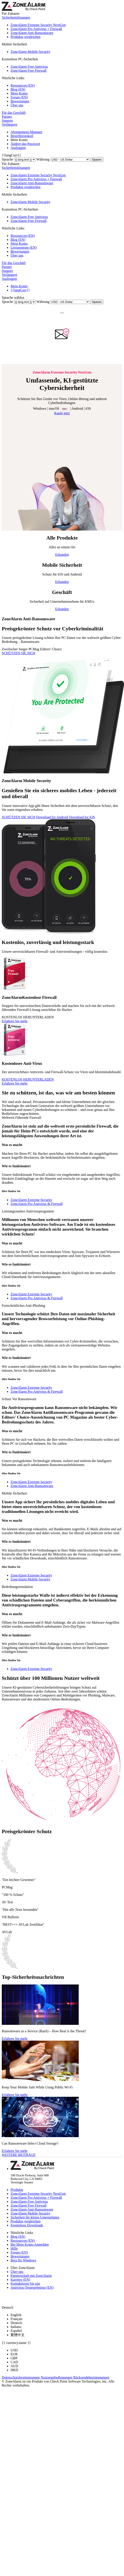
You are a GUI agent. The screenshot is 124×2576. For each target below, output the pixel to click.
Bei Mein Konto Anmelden (30, 2244)
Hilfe (14, 2248)
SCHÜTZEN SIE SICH (18, 653)
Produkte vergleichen (25, 37)
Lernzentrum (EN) (24, 247)
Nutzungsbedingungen (56, 2377)
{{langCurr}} (20, 290)
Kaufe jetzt (62, 413)
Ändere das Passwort (25, 144)
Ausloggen (18, 148)
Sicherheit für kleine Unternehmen (35, 2217)
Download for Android (52, 817)
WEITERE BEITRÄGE (18, 2155)
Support (7, 120)
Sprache (7, 159)
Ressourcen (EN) (23, 85)
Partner (7, 116)
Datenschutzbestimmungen (21, 2377)
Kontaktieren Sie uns (25, 2283)
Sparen (97, 159)
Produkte (17, 2190)
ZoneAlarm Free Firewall (29, 70)
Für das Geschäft (14, 112)
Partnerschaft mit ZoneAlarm (31, 2275)
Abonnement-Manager (26, 132)
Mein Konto (19, 93)
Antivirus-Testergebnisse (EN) (32, 2287)
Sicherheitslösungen (16, 17)
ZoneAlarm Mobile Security (30, 52)
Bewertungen (20, 101)
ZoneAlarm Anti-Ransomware (32, 33)
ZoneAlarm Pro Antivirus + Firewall (36, 29)
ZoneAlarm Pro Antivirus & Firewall (37, 1204)
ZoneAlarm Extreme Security (31, 1200)
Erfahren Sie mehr (14, 1021)
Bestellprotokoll (22, 136)
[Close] (62, 312)
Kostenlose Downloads (27, 2225)
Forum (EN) (19, 97)
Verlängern (9, 124)
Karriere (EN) (20, 2279)
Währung (42, 159)
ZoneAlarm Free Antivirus (29, 66)
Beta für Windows (23, 2260)
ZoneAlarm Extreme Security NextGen (38, 25)
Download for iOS (82, 817)
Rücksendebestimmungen (91, 2377)
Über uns (17, 105)
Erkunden (62, 554)
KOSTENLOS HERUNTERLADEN (28, 1017)
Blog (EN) (18, 89)
